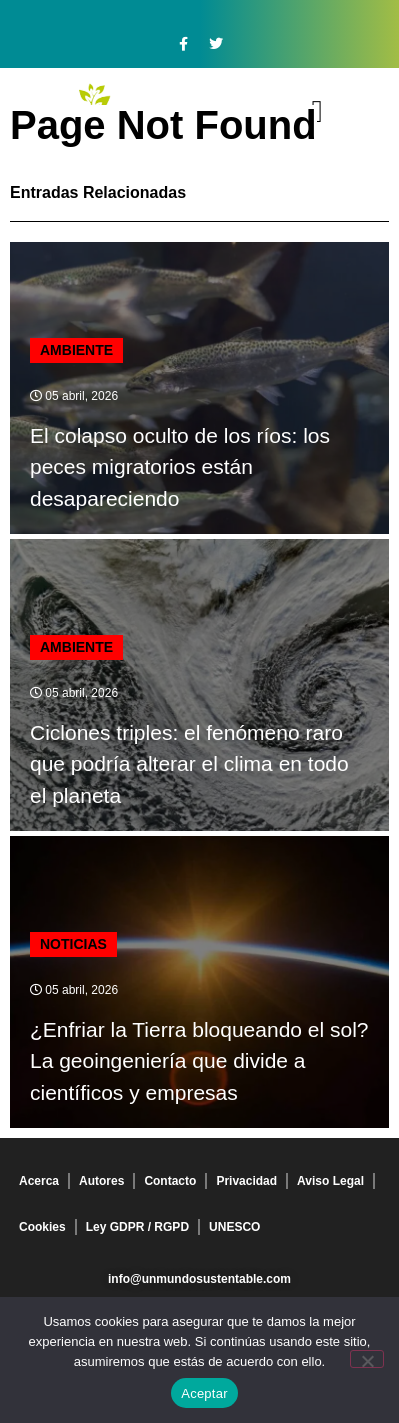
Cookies (42, 1227)
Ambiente (76, 350)
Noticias (73, 944)
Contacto (170, 1181)
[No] (367, 1359)
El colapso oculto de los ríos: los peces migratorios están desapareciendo (180, 467)
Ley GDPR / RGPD (137, 1227)
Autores (101, 1181)
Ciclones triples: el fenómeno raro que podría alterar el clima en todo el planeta (189, 764)
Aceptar (204, 1393)
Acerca (39, 1181)
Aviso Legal (330, 1181)
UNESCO (234, 1227)
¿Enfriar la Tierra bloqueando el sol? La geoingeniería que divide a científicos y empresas (199, 1061)
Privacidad (246, 1181)
